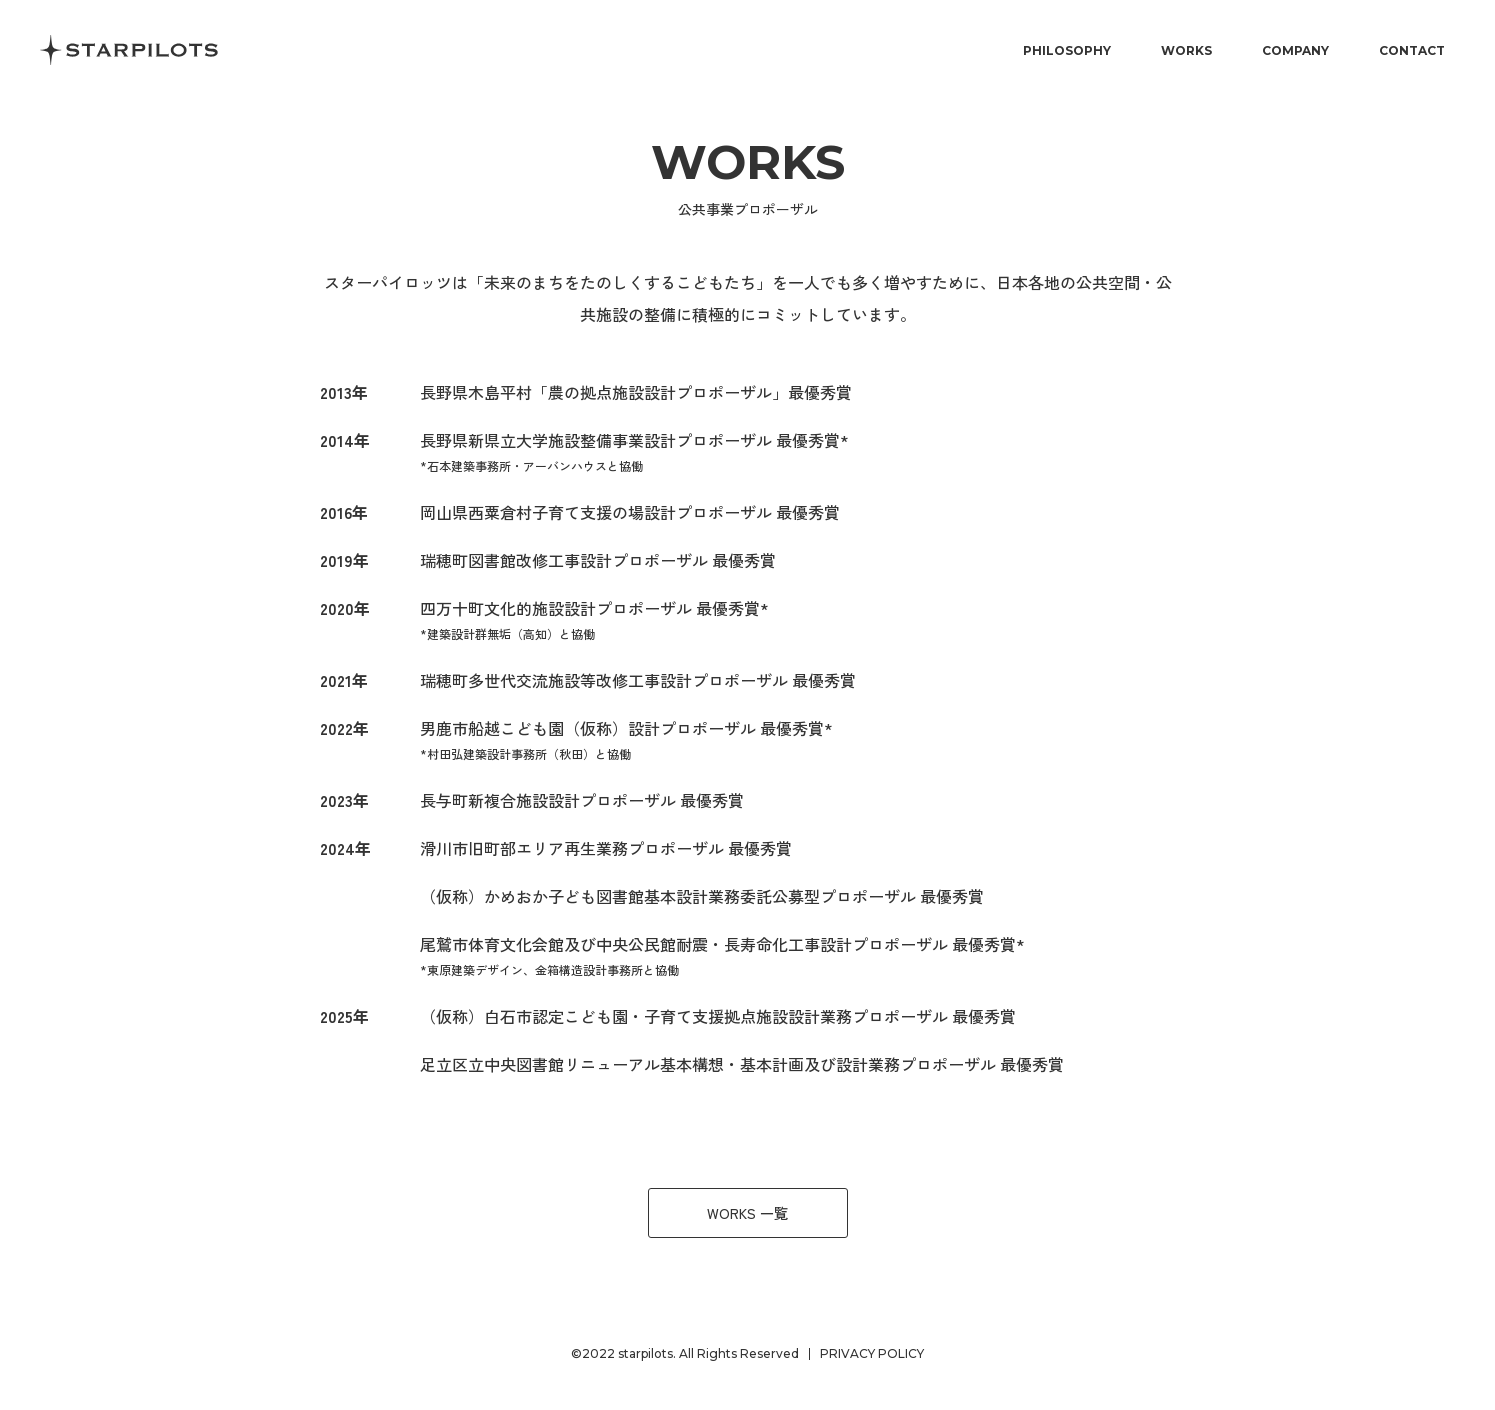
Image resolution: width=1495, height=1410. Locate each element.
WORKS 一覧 (747, 1213)
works (748, 162)
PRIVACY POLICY (872, 1353)
